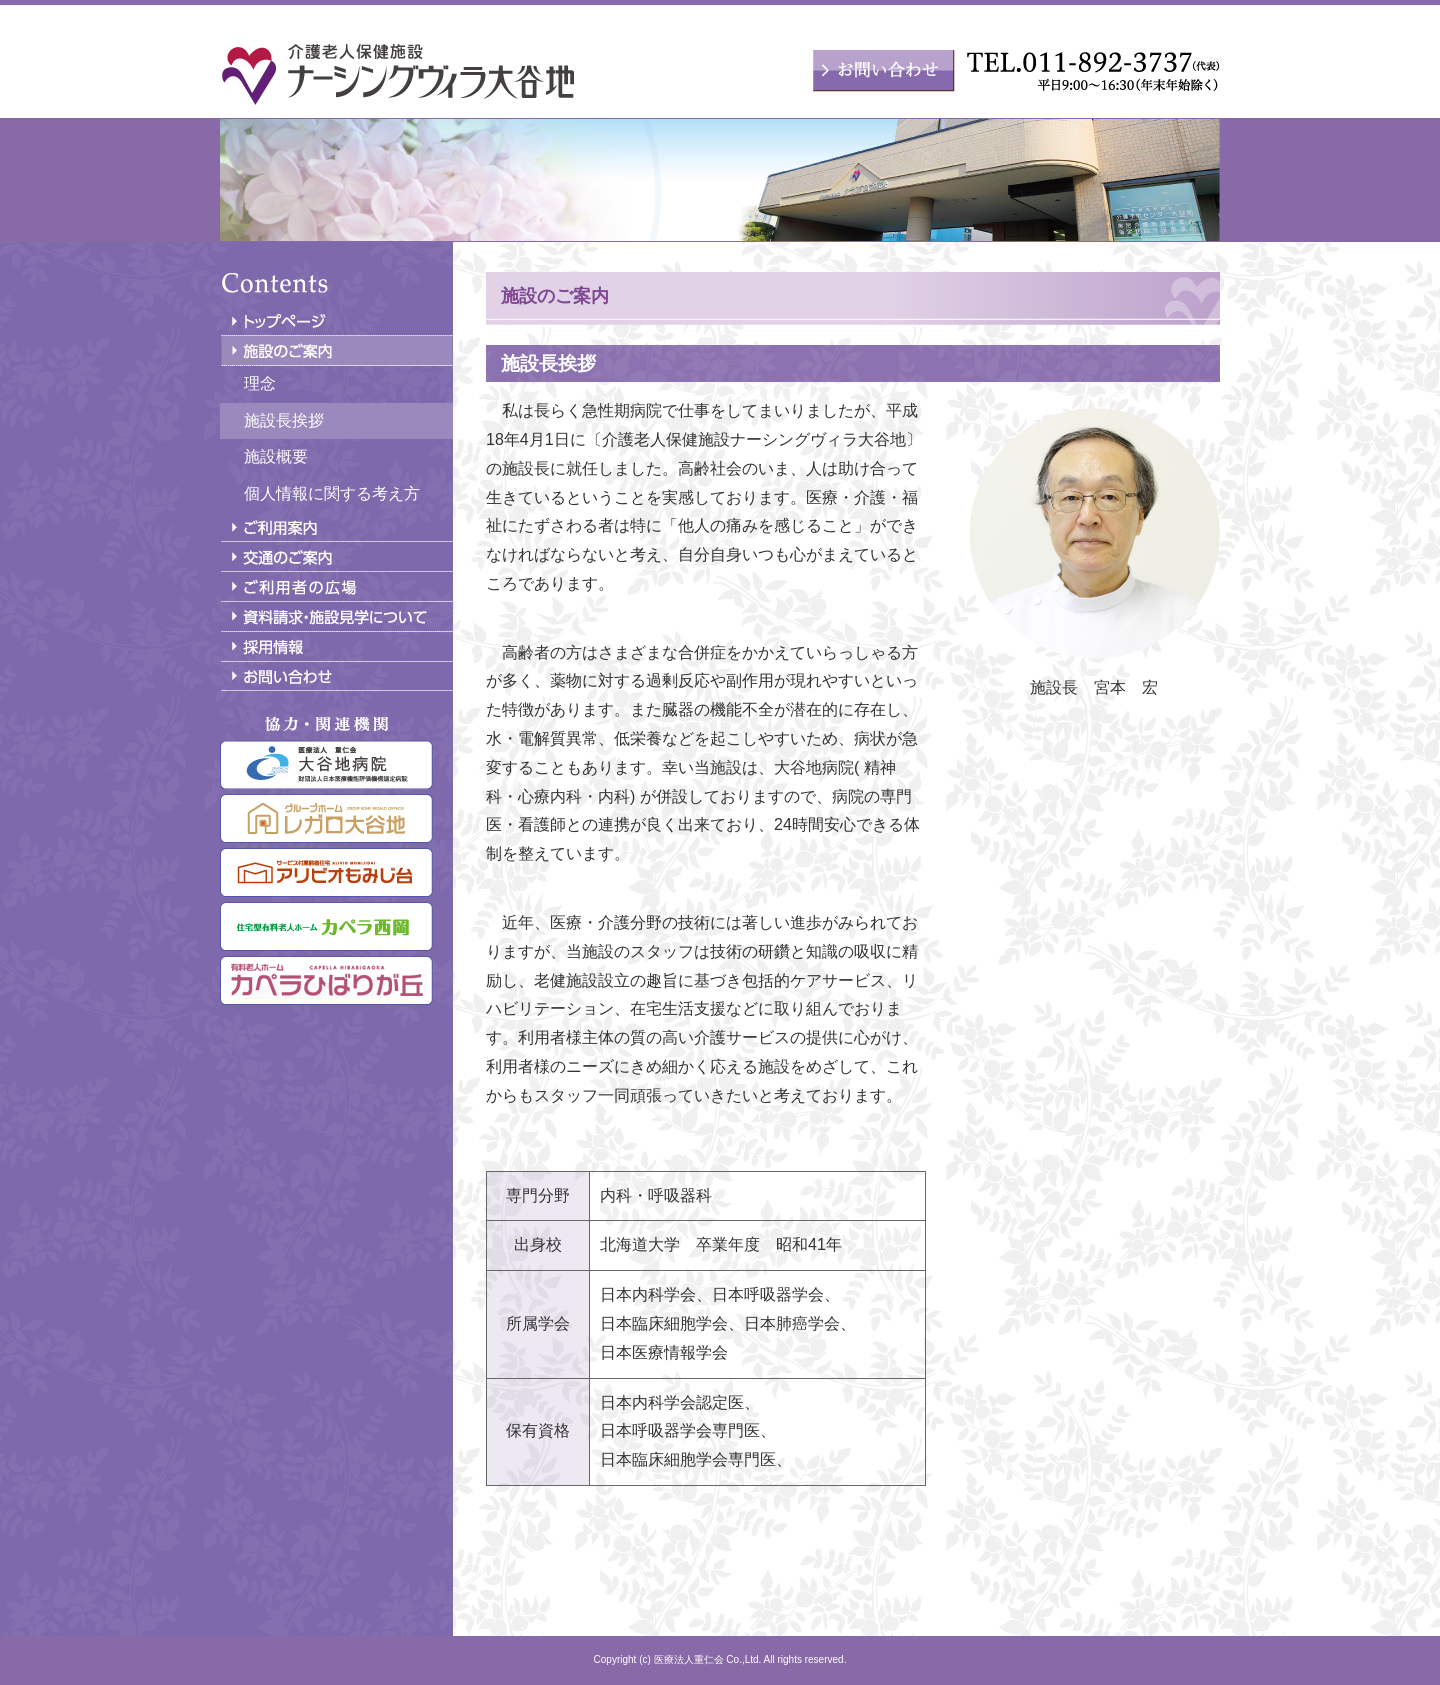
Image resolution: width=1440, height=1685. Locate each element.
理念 (260, 383)
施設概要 (276, 456)
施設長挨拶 (284, 420)
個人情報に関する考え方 (332, 493)
